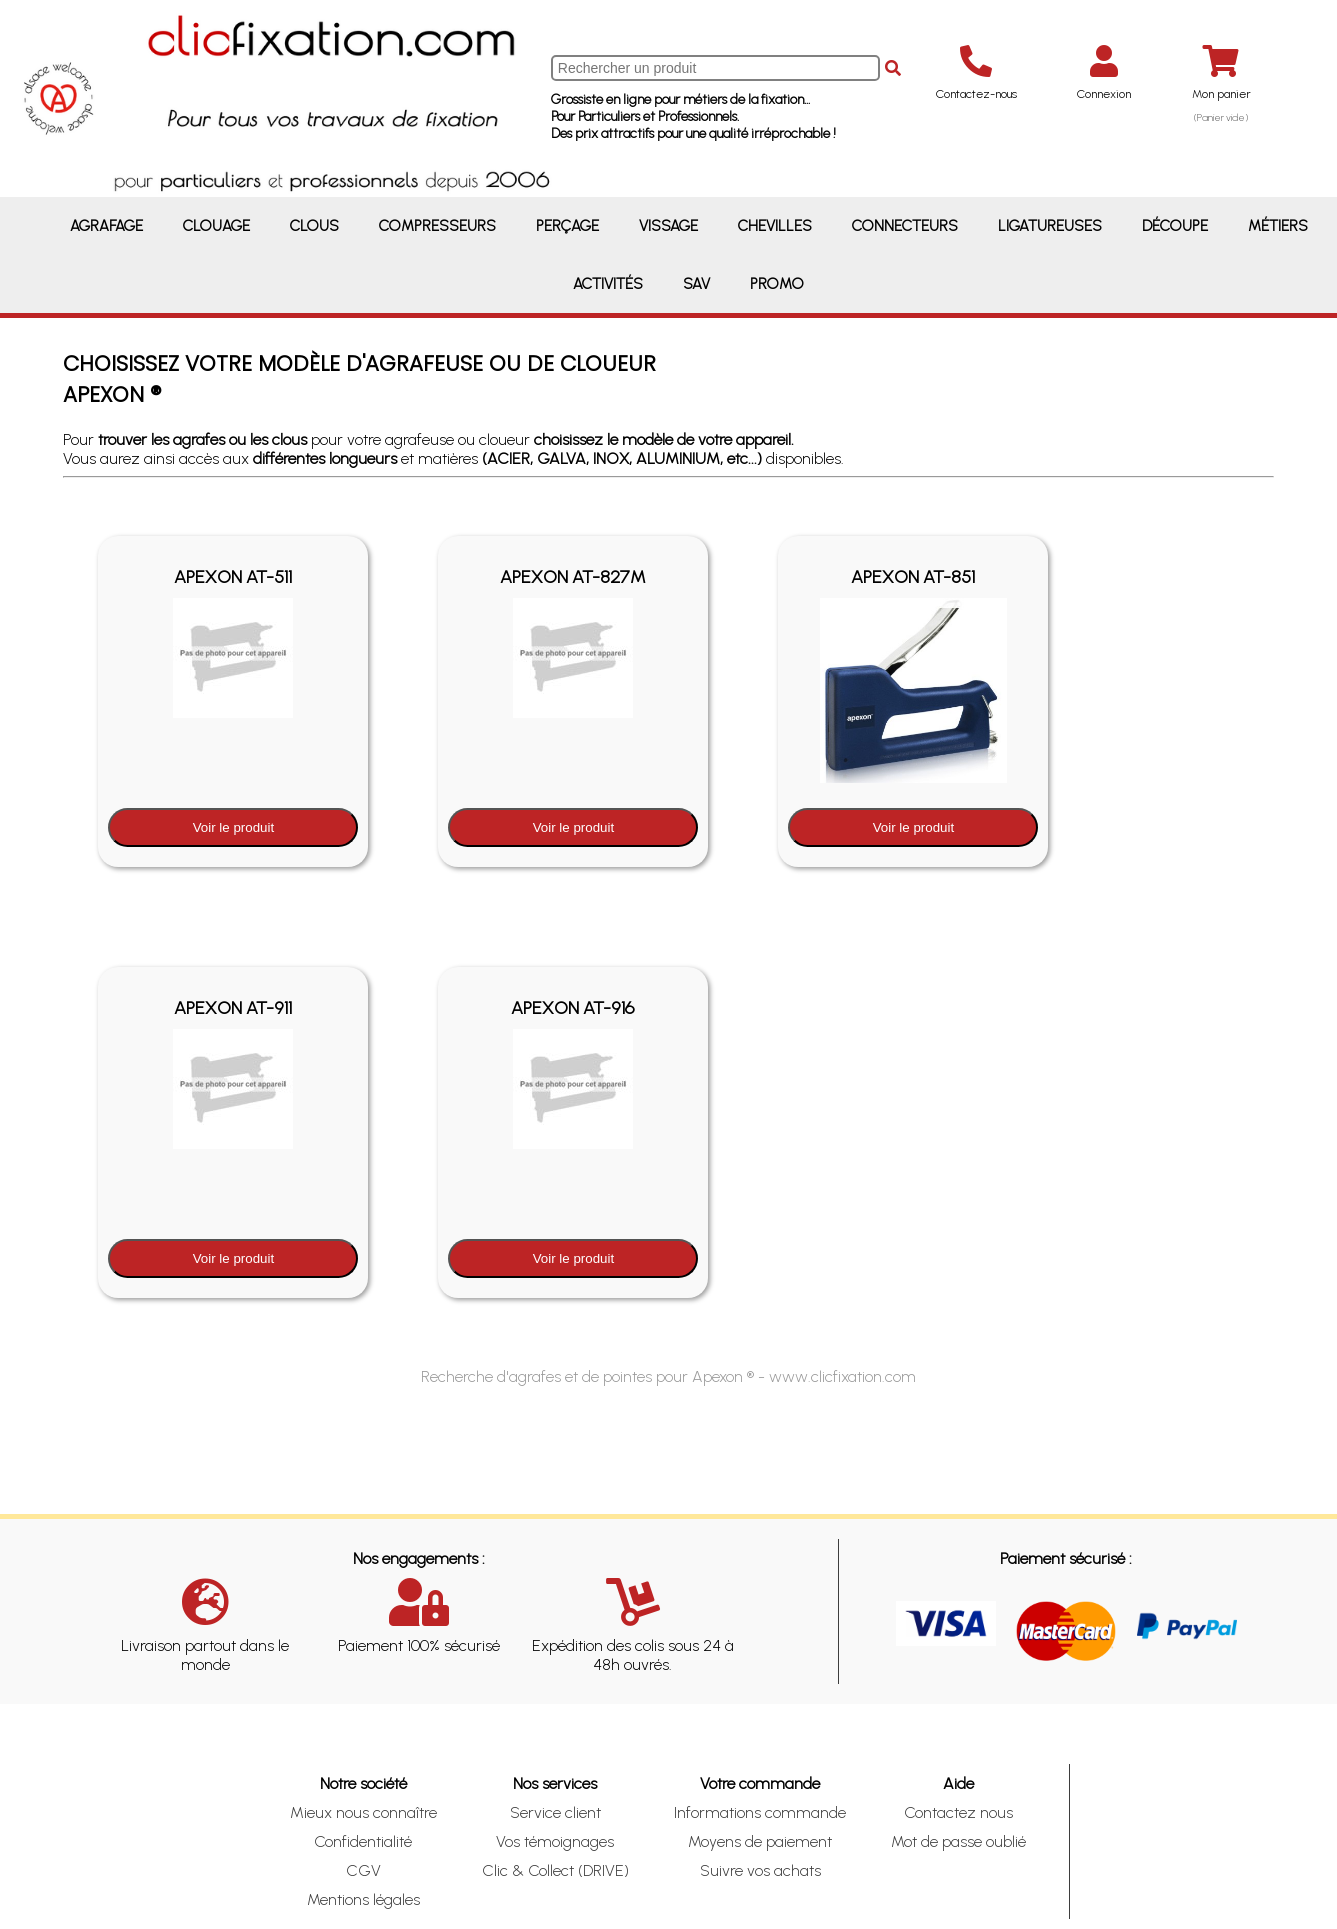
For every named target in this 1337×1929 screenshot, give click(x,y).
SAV (696, 284)
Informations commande (760, 1812)
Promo (777, 284)
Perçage (567, 226)
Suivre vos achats (760, 1870)
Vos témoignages (555, 1841)
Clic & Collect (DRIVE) (555, 1870)
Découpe (1175, 226)
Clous (314, 226)
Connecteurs (905, 226)
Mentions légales (363, 1899)
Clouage (216, 226)
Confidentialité (363, 1841)
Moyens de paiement (760, 1841)
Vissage (668, 226)
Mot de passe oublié (958, 1841)
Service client (555, 1812)
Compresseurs (437, 226)
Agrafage (106, 226)
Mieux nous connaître (363, 1812)
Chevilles (775, 226)
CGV (363, 1870)
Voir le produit (234, 827)
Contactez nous (958, 1812)
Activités (608, 284)
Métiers (1278, 226)
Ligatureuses (1050, 226)
